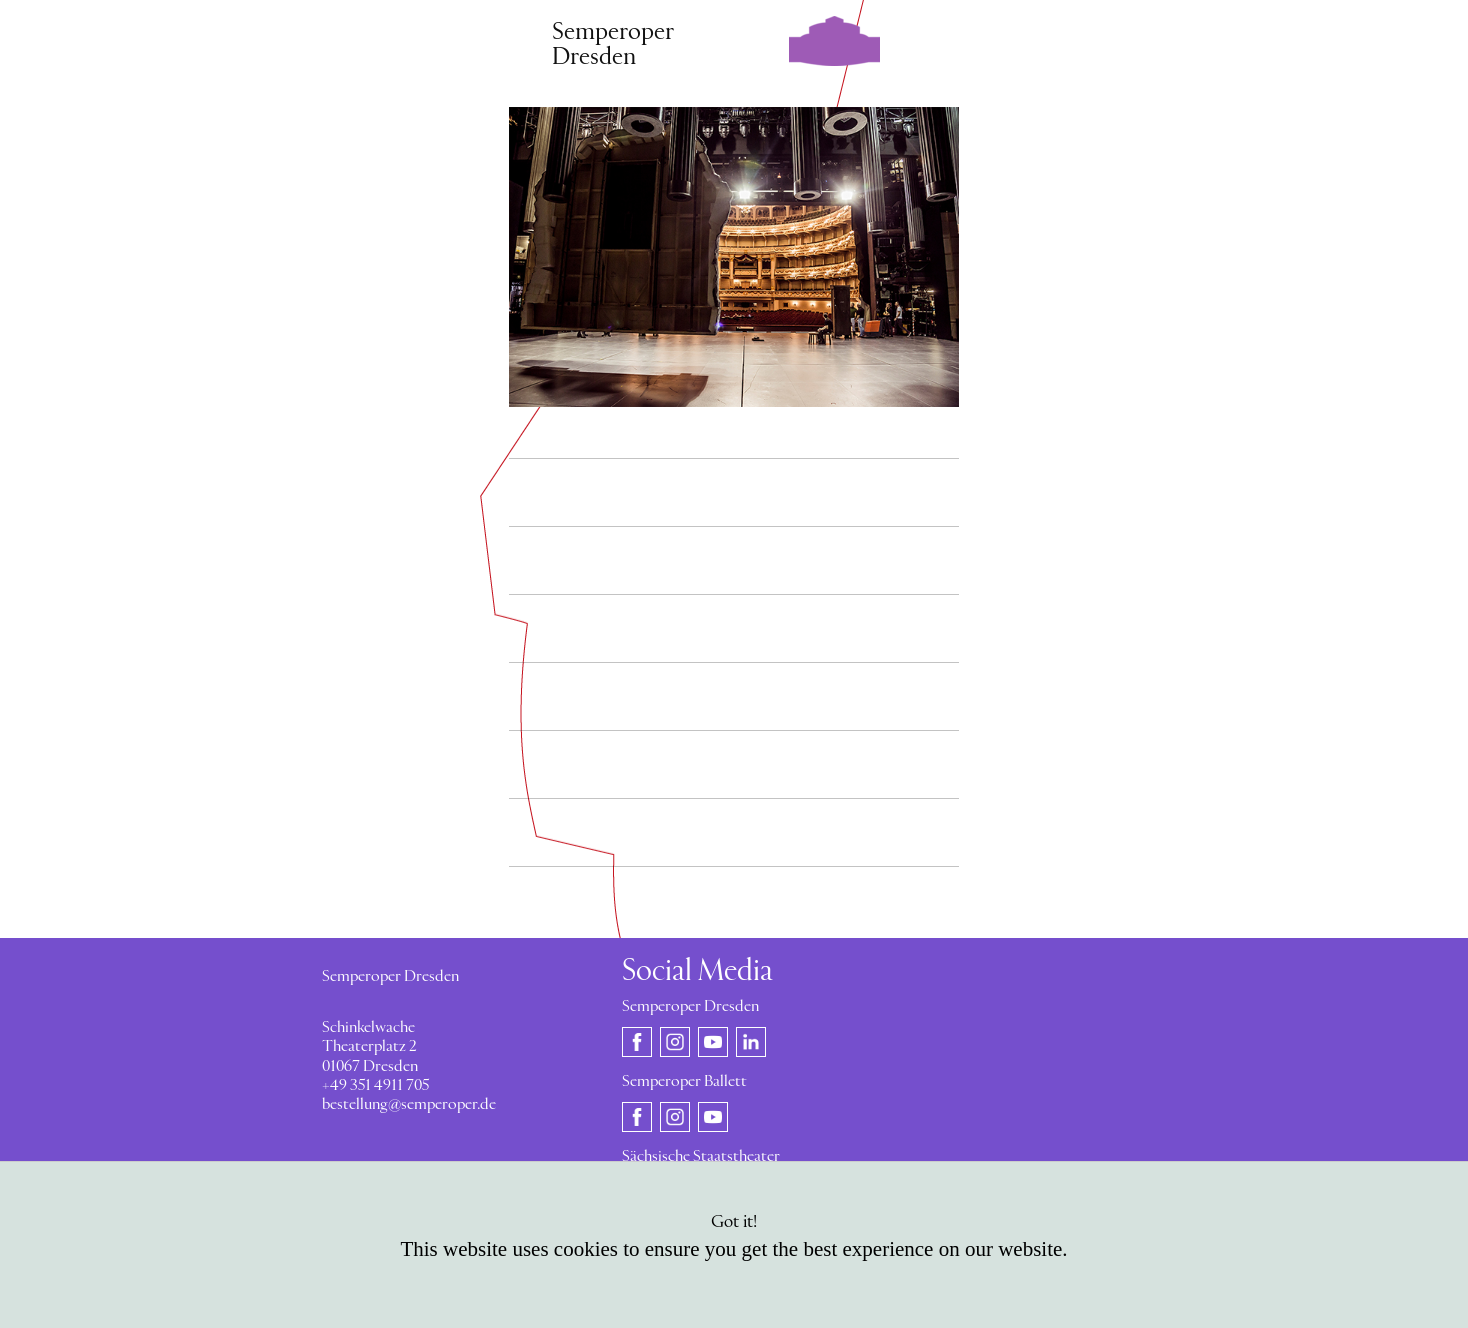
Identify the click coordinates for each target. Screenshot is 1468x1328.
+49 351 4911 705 (375, 1086)
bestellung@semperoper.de (409, 1105)
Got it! (734, 1222)
